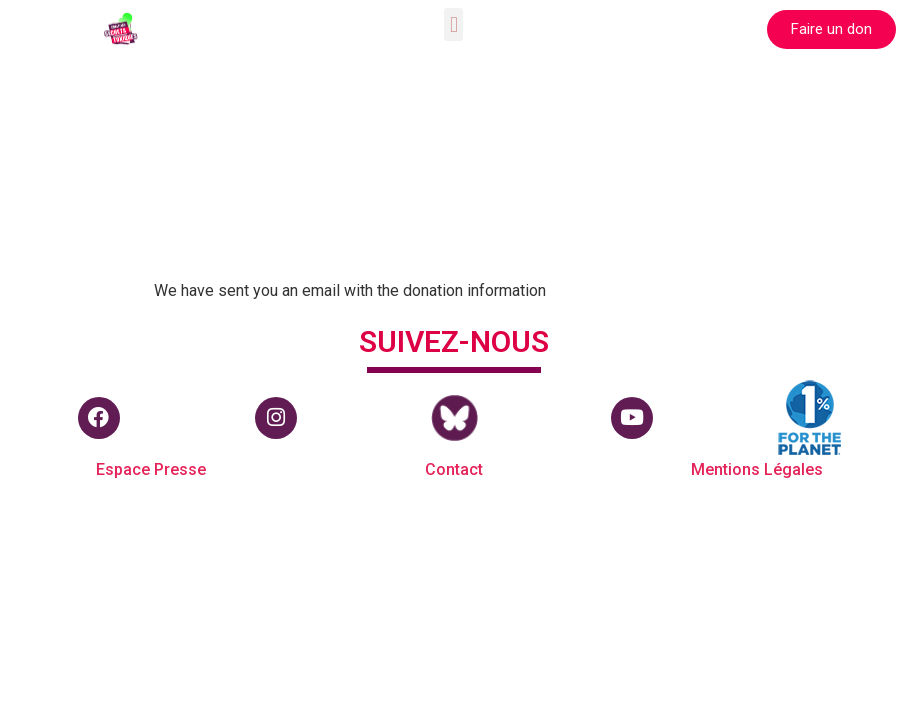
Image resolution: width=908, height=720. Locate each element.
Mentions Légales (757, 469)
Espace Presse (151, 469)
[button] (453, 24)
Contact (454, 469)
